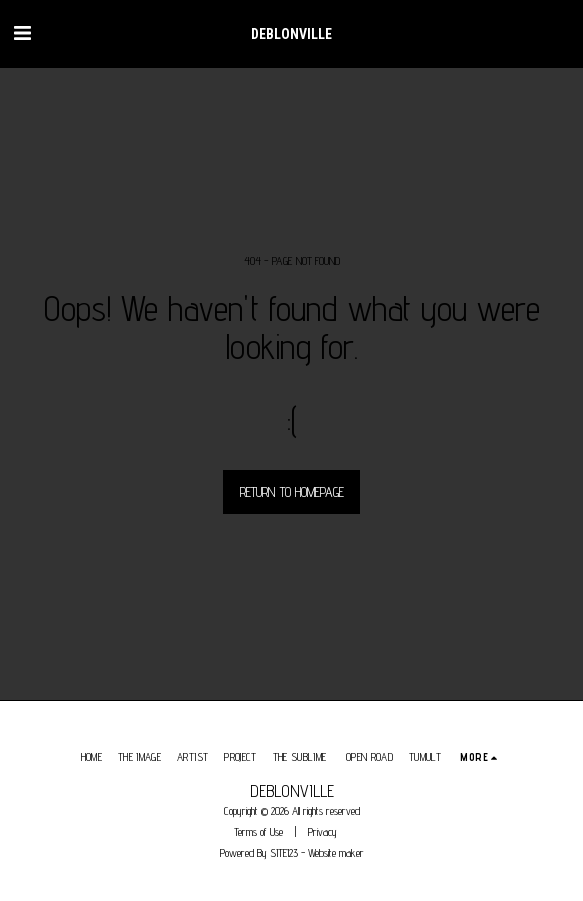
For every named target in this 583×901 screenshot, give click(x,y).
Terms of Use (258, 832)
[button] (22, 33)
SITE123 (284, 853)
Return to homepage (292, 492)
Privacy (322, 832)
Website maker (336, 853)
